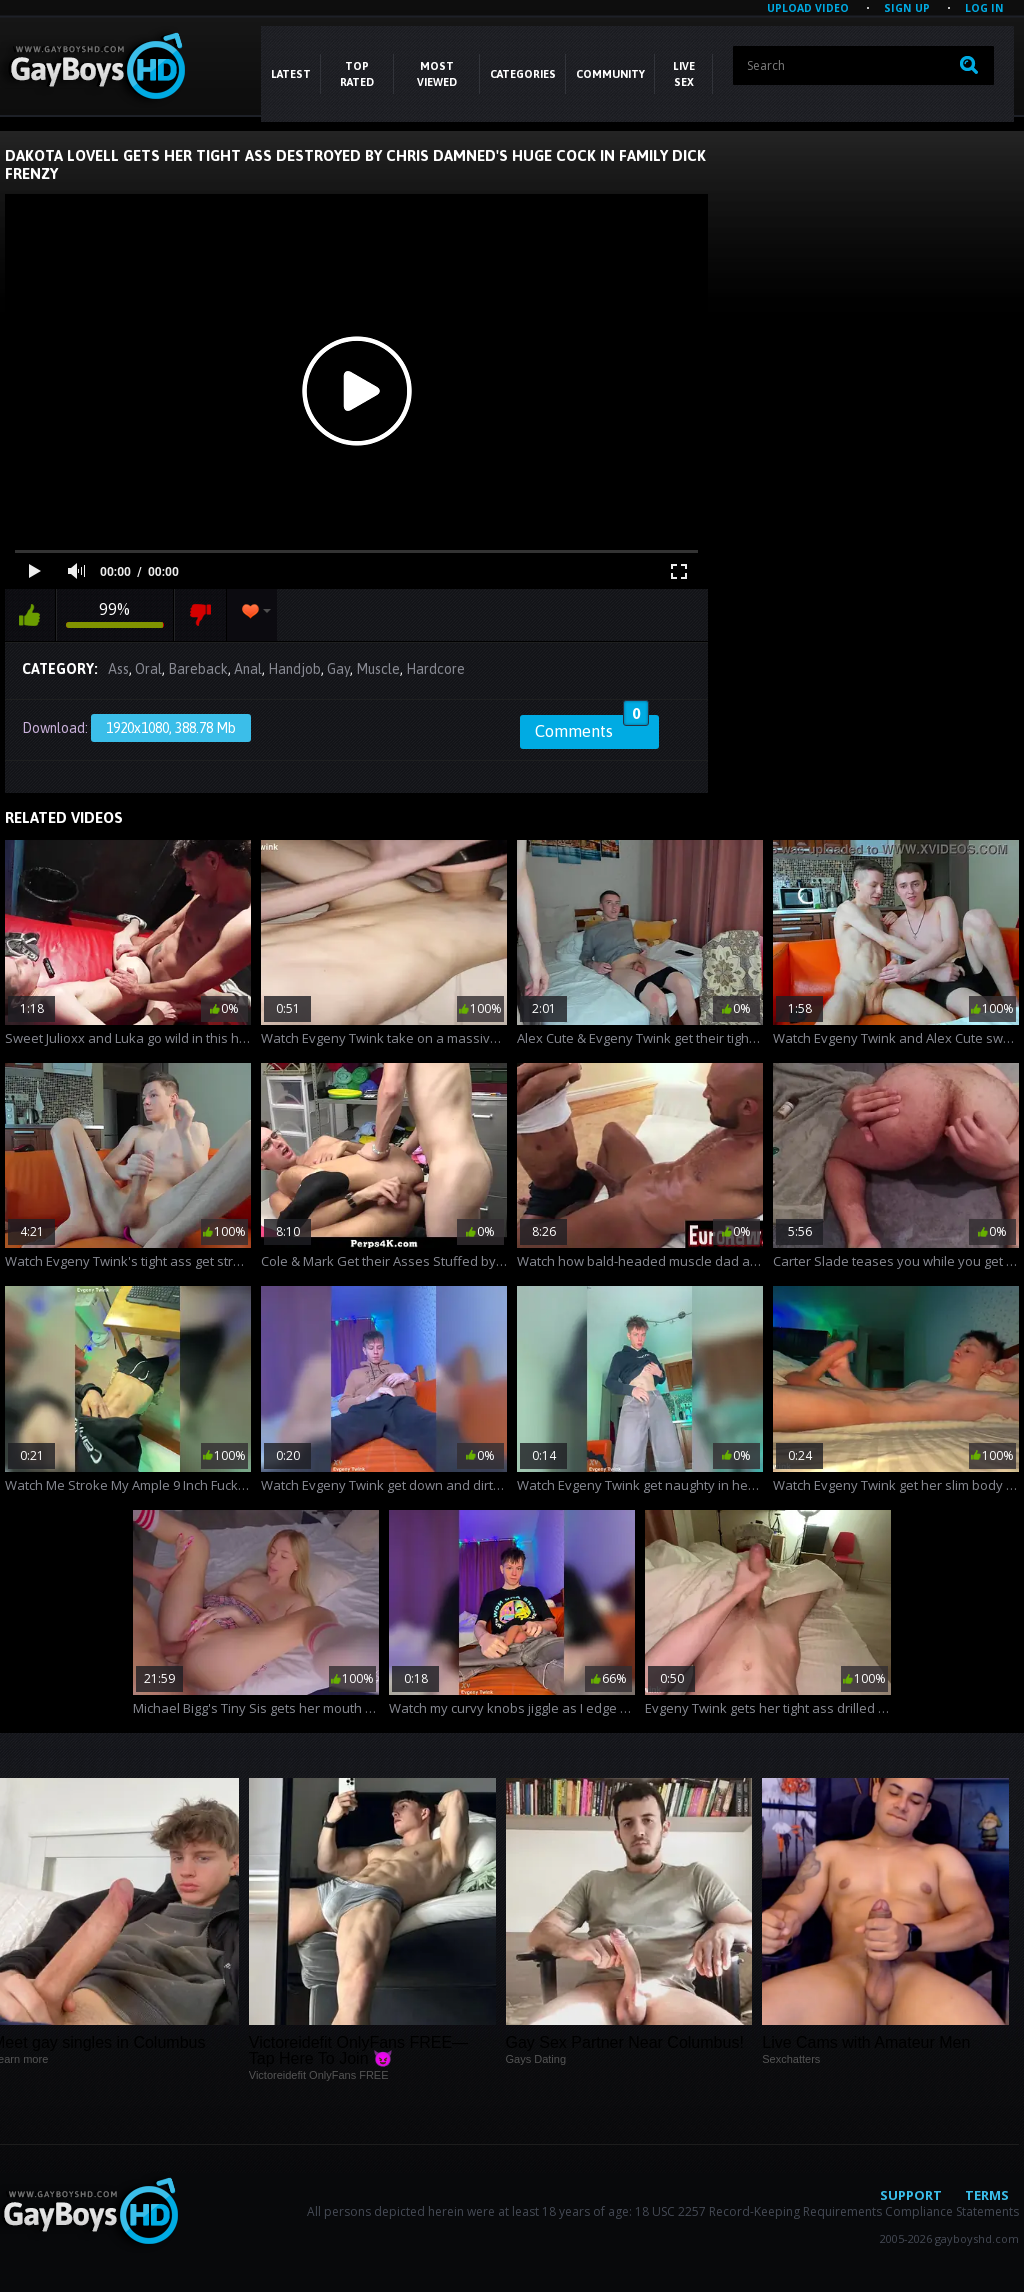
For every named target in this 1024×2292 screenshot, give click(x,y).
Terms (987, 2195)
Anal (248, 669)
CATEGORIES (523, 74)
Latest (291, 74)
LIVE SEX (684, 74)
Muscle (378, 669)
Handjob (294, 669)
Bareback (198, 669)
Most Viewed (437, 74)
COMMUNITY (610, 74)
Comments (592, 728)
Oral (148, 669)
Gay (338, 669)
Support (911, 2195)
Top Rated (357, 74)
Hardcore (435, 669)
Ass (118, 669)
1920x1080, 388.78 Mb (171, 728)
